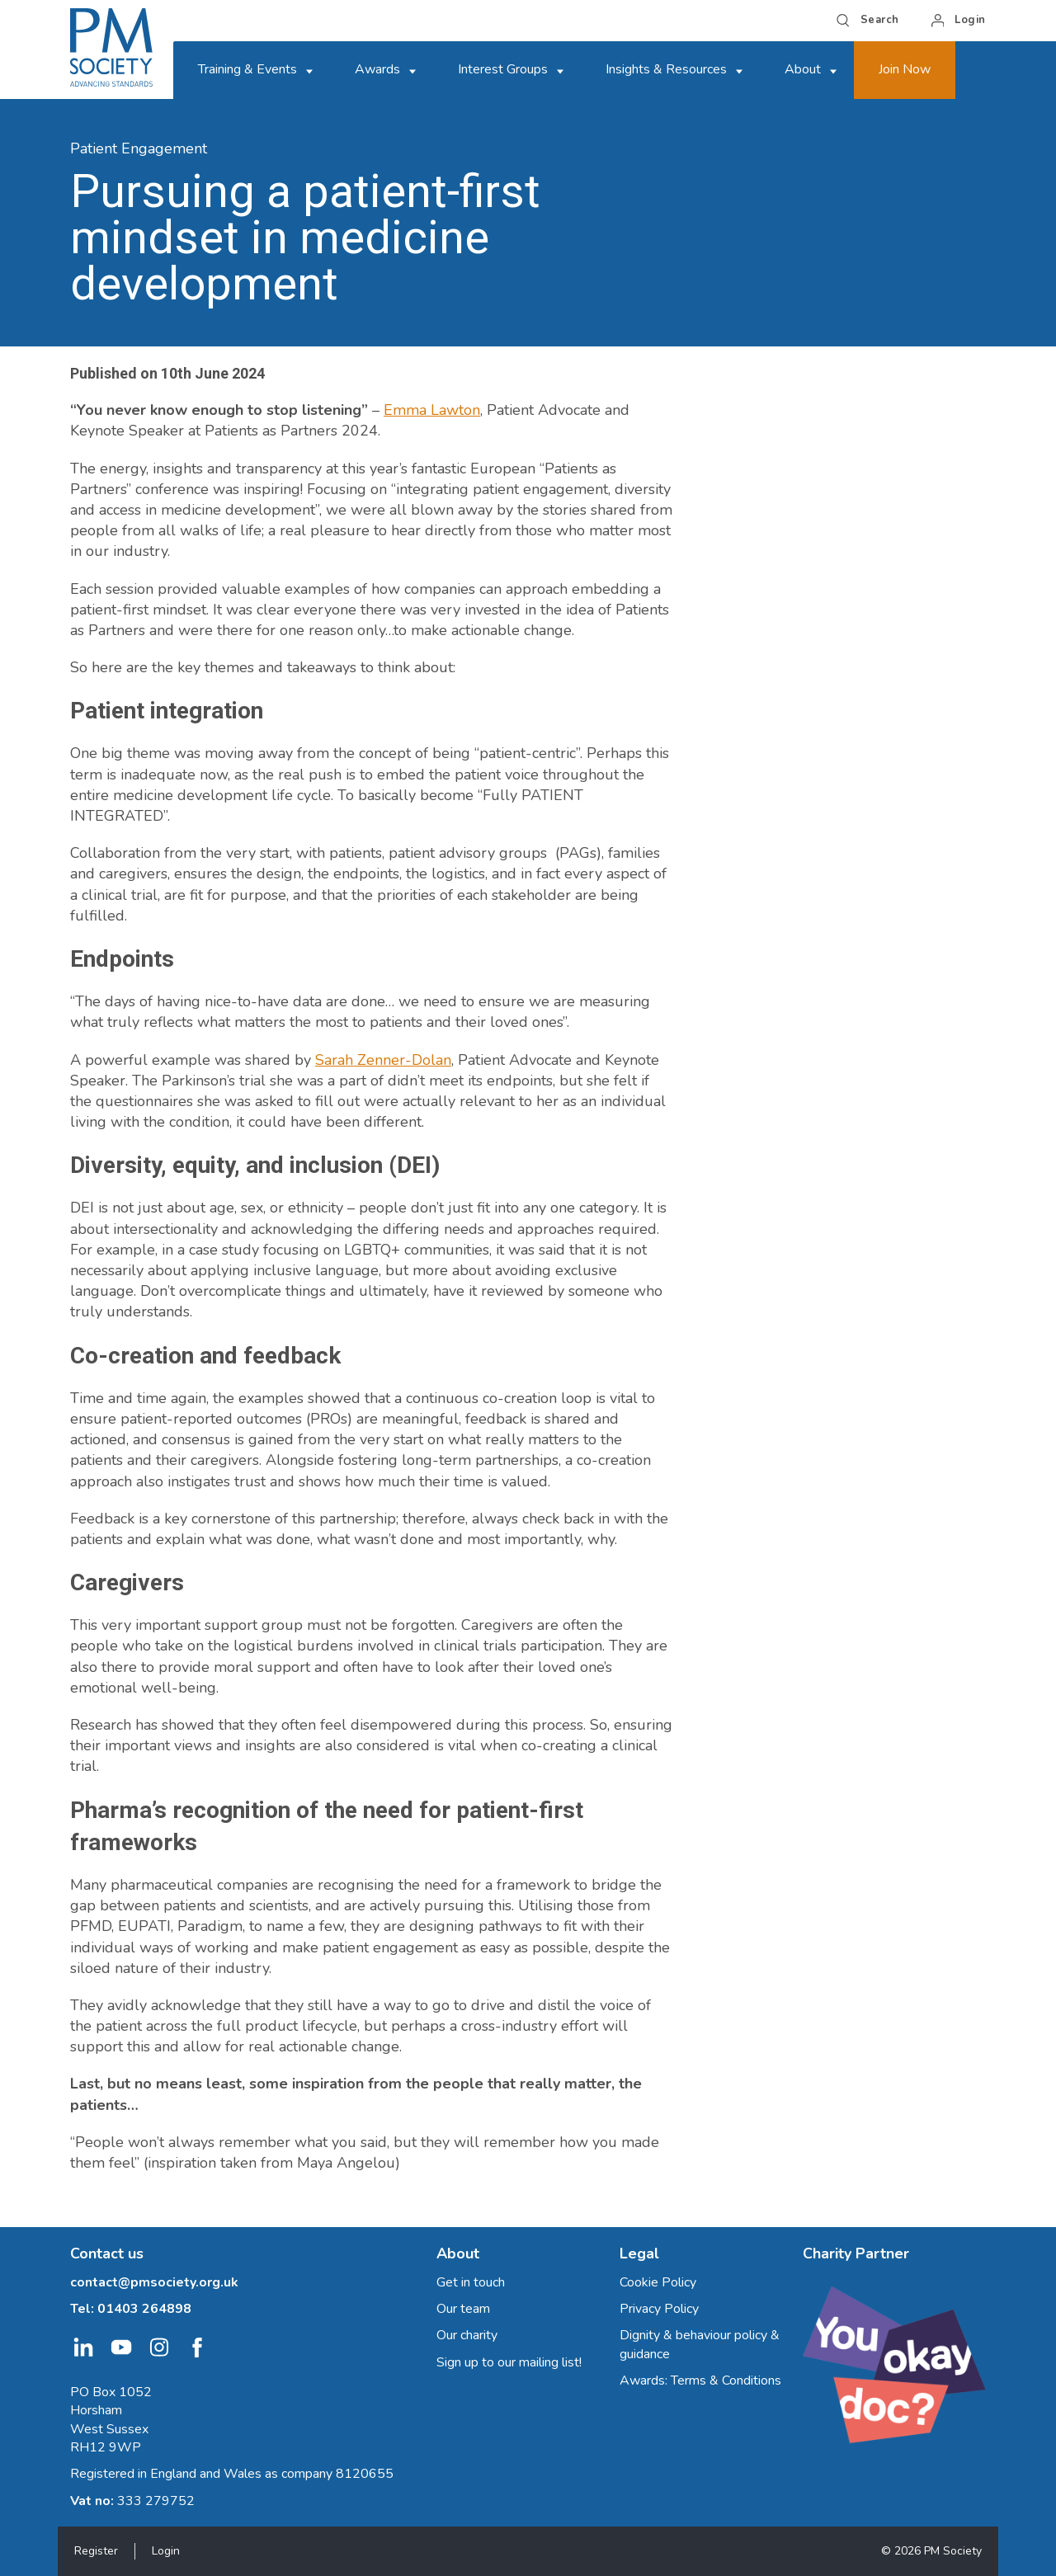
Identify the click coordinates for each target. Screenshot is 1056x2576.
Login (166, 2551)
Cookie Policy (658, 2282)
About (803, 69)
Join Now (905, 69)
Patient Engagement (138, 148)
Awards (377, 69)
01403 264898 (144, 2309)
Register (96, 2551)
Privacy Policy (659, 2309)
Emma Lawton (432, 410)
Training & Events (247, 69)
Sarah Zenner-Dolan (383, 1060)
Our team (463, 2309)
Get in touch (470, 2282)
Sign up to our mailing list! (509, 2362)
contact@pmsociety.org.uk (154, 2282)
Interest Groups (503, 69)
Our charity (466, 2335)
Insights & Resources (666, 69)
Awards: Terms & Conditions (700, 2380)
